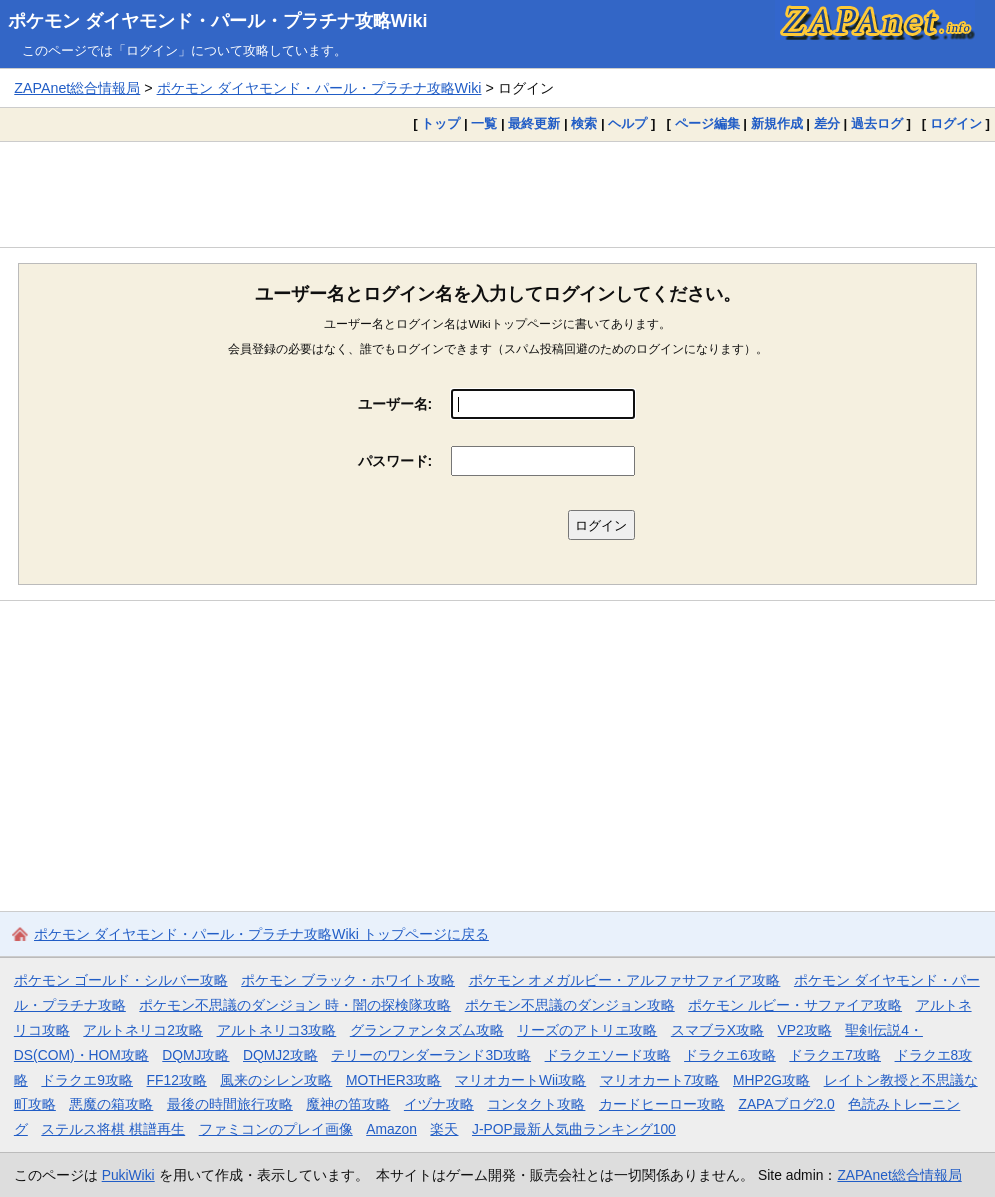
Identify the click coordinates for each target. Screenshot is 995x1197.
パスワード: (395, 461)
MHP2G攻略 (771, 1080)
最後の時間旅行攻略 (230, 1104)
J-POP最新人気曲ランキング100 (574, 1129)
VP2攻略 (805, 1030)
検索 (584, 123)
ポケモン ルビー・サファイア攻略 (795, 1005)
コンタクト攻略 (536, 1104)
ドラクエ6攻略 (730, 1055)
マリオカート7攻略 (660, 1080)
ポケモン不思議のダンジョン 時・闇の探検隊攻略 (295, 1005)
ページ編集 (707, 123)
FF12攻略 (177, 1080)
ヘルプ (627, 123)
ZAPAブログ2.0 (786, 1104)
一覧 (484, 123)
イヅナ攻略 (439, 1104)
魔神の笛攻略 (348, 1104)
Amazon (391, 1129)
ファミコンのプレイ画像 (276, 1129)
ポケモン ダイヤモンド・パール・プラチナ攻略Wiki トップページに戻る (261, 934)
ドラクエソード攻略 (608, 1055)
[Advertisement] (497, 194)
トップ (440, 123)
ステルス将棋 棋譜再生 (113, 1129)
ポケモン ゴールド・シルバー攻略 (121, 980)
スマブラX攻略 (717, 1030)
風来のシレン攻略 (276, 1080)
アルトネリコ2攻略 (143, 1030)
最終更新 (534, 123)
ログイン (956, 123)
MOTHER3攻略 (394, 1080)
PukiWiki (128, 1175)
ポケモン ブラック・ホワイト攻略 (348, 980)
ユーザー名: (395, 404)
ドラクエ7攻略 (835, 1055)
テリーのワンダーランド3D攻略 (431, 1055)
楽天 (444, 1129)
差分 (827, 123)
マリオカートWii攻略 (520, 1080)
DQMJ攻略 (195, 1055)
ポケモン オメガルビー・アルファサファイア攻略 (625, 980)
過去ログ (877, 123)
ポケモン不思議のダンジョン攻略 (570, 1005)
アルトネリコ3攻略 (277, 1030)
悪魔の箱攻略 (111, 1104)
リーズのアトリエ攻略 (587, 1030)
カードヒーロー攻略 (662, 1104)
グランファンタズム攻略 (427, 1030)
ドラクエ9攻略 (87, 1080)
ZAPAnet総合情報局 (77, 88)
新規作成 (777, 123)
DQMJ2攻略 (280, 1055)
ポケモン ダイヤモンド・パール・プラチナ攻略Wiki (218, 21)
